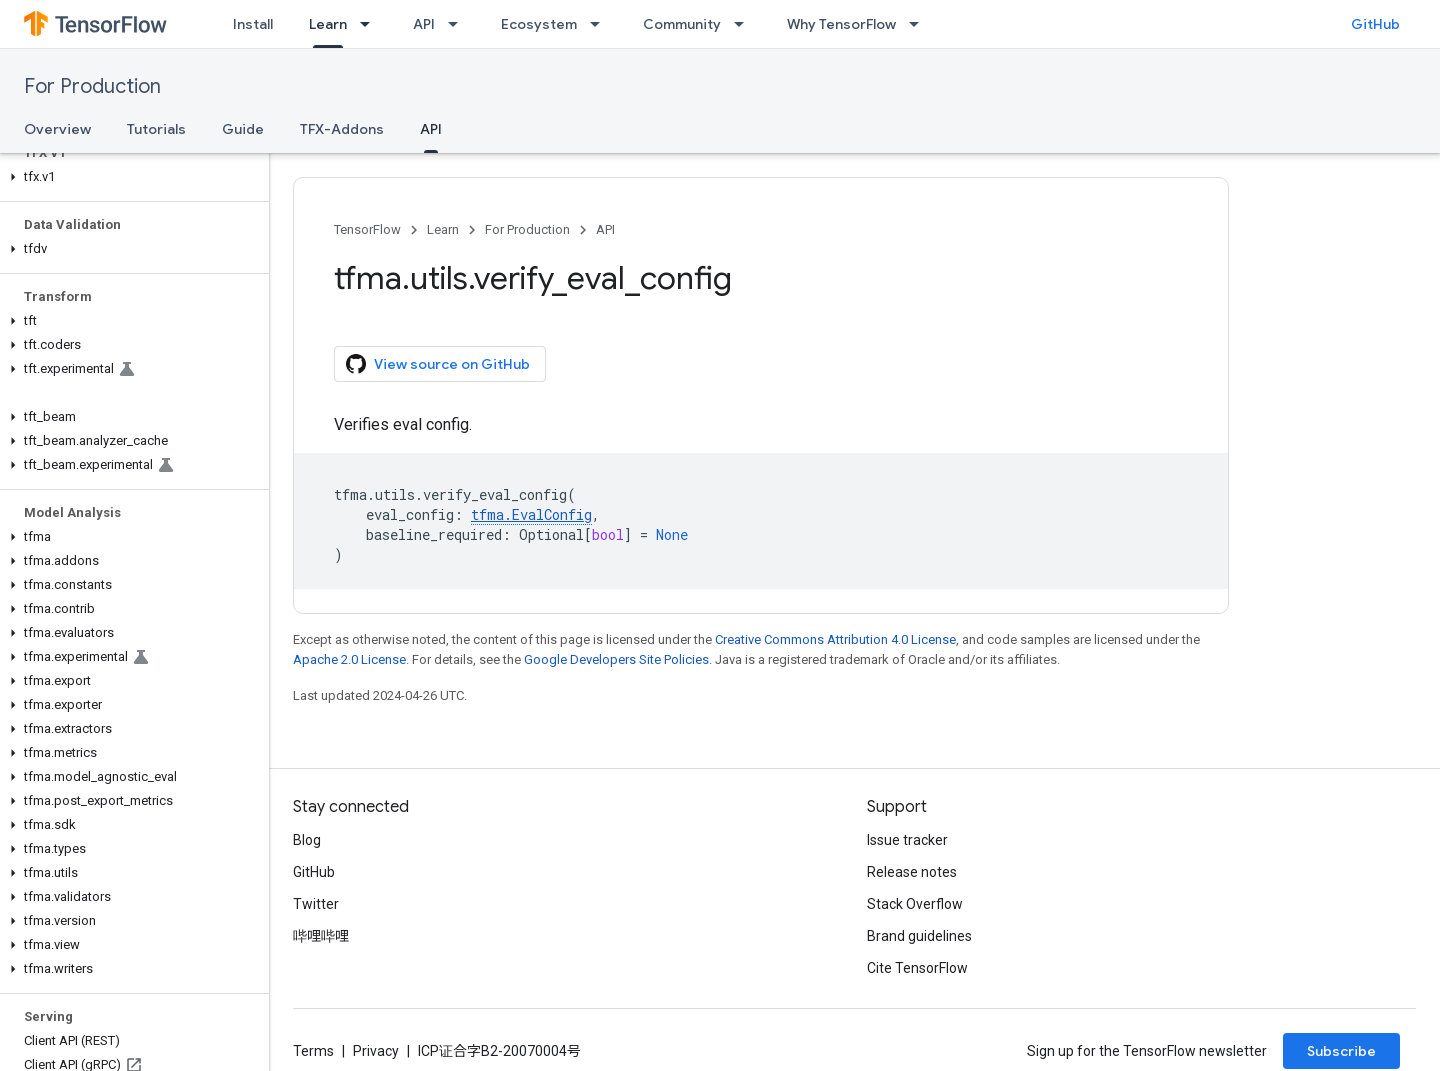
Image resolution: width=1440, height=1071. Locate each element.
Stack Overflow (915, 904)
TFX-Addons (342, 129)
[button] (130, 177)
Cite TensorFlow (917, 968)
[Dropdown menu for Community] (745, 24)
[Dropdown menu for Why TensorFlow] (920, 24)
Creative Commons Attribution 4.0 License (835, 639)
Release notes (912, 872)
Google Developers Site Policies (616, 659)
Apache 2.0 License (349, 659)
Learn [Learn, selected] (328, 24)
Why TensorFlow (841, 24)
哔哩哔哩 (321, 936)
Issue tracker (907, 840)
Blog (307, 840)
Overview (57, 129)
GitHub (1375, 24)
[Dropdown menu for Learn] (371, 24)
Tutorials (156, 129)
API (424, 24)
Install (253, 24)
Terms (313, 1051)
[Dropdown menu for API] (459, 24)
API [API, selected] (431, 129)
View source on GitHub (438, 364)
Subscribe (1341, 1051)
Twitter (316, 904)
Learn (443, 229)
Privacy (376, 1051)
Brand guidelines (919, 936)
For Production (92, 86)
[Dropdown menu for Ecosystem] (601, 24)
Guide (243, 129)
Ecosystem (539, 24)
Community (682, 24)
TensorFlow (367, 229)
